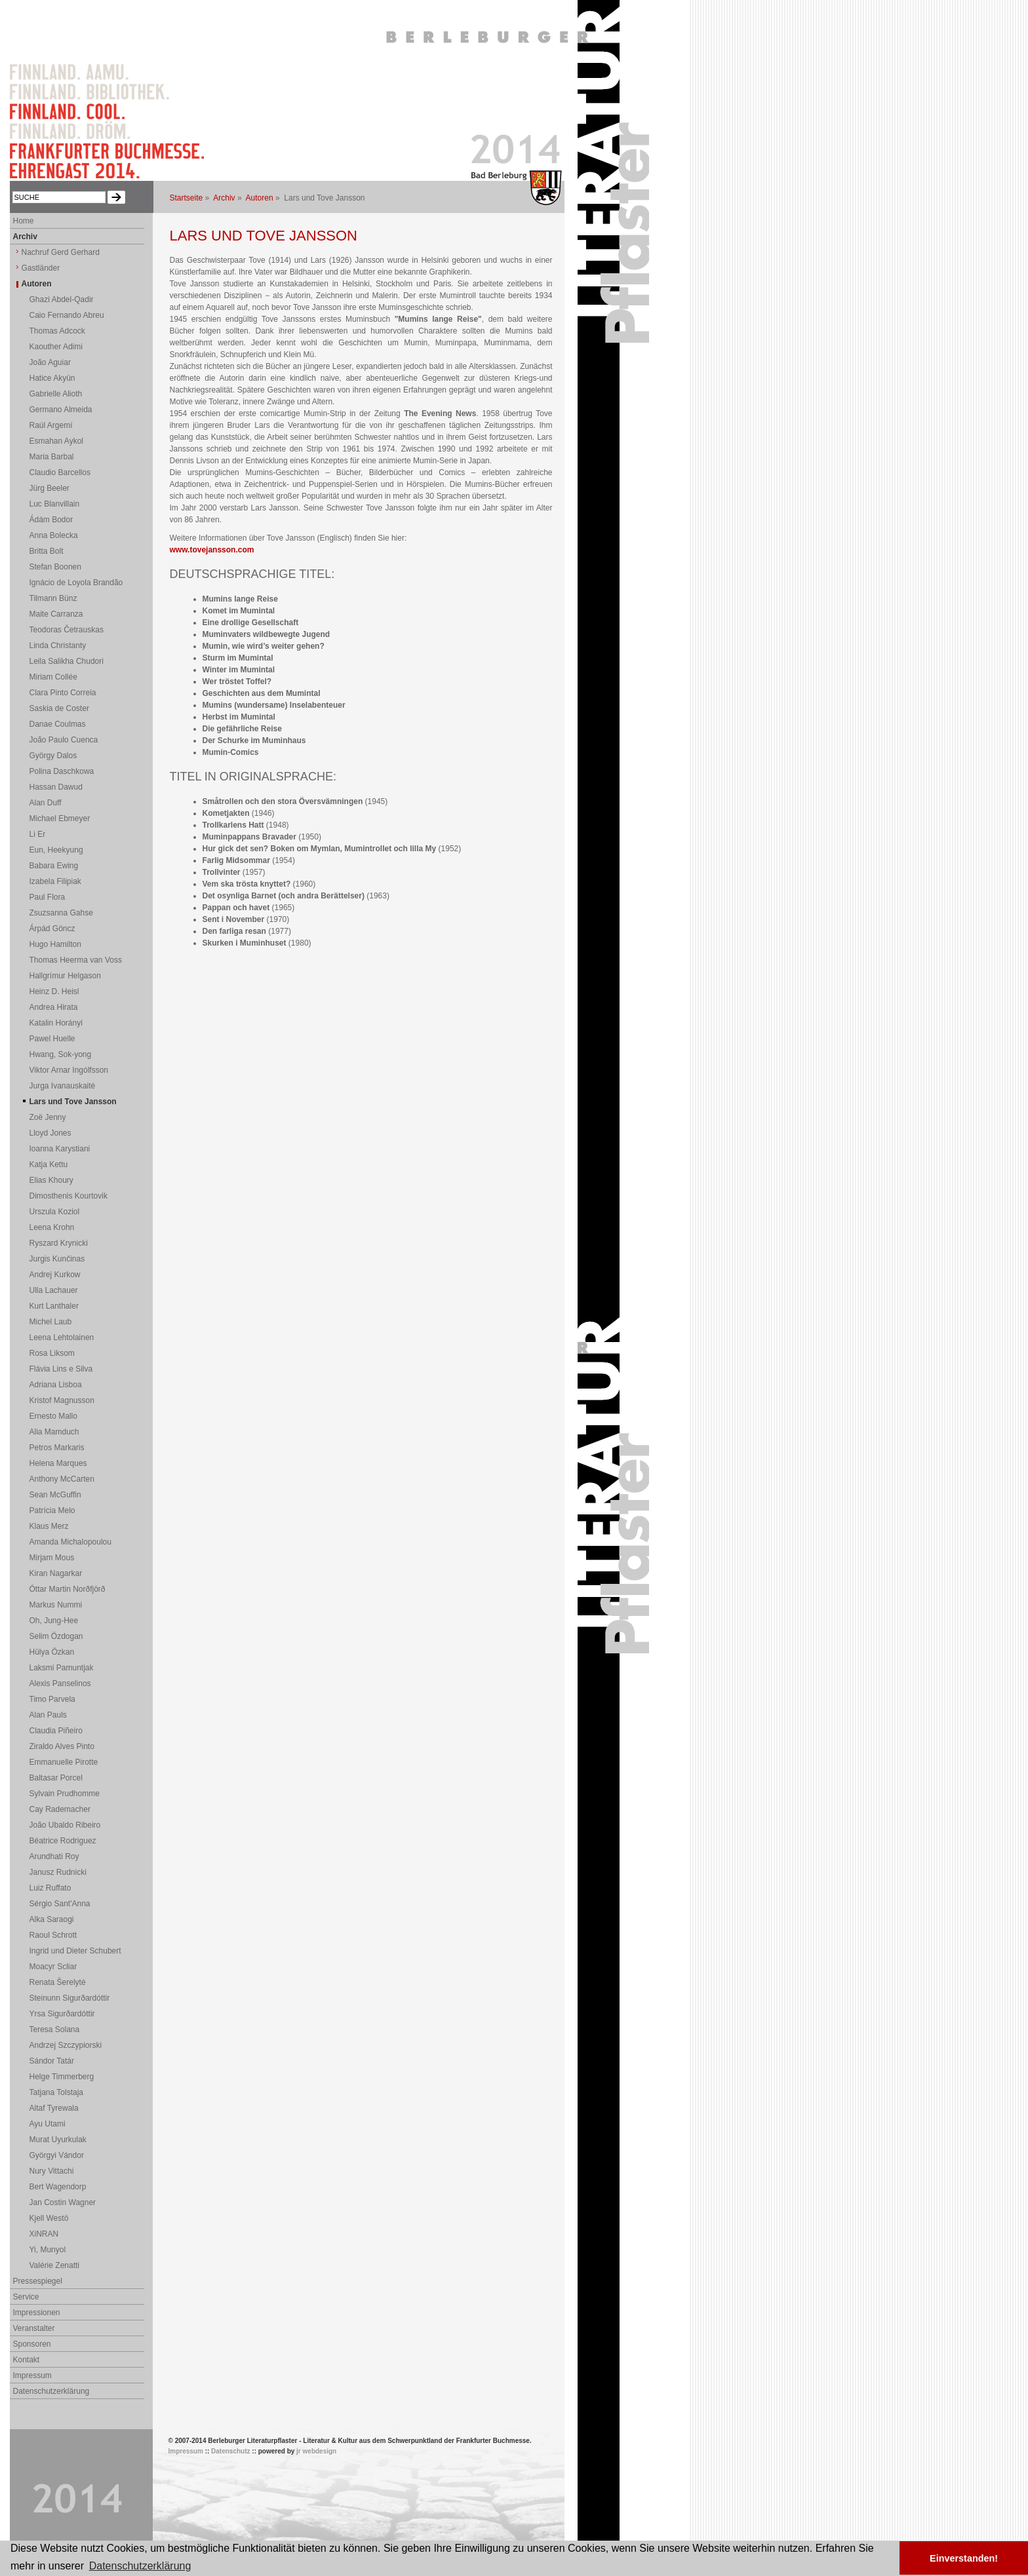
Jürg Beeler (49, 488)
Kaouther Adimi (56, 346)
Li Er (38, 834)
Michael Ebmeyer (60, 818)
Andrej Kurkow (55, 1274)
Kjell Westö (49, 2218)
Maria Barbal (52, 456)
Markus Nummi (56, 1604)
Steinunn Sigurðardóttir (70, 1998)
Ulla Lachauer (54, 1290)
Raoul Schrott (53, 1935)
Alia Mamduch (54, 1431)
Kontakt (26, 2359)
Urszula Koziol (55, 1211)
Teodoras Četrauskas (67, 629)
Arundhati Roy (54, 1856)
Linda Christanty (58, 645)
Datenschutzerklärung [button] (140, 2565)
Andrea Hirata (54, 1007)
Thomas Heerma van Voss (76, 960)
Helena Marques (58, 1463)
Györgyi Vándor (57, 2155)
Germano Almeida (61, 409)
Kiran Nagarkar (56, 1573)
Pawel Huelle (52, 1038)
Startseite (186, 197)
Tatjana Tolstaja (57, 2092)
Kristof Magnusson (62, 1400)
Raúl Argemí (51, 425)
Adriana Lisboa (56, 1384)
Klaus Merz (49, 1526)
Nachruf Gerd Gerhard (61, 252)
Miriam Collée (53, 677)
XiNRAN (44, 2234)
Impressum (32, 2375)
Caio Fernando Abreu (67, 315)
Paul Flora (48, 897)
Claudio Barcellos (60, 472)
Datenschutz (230, 2451)
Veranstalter (34, 2328)
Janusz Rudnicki (58, 1872)
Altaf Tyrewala (54, 2108)
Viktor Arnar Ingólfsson (69, 1070)
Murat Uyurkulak (58, 2139)
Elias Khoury (51, 1180)
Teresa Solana (55, 2029)
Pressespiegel (37, 2281)
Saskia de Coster (59, 708)
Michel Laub (51, 1321)
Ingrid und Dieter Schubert (75, 1950)
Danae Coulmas (58, 724)
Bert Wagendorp (58, 2186)
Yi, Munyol (48, 2249)
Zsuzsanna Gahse (61, 912)
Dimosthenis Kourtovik (69, 1196)
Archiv (224, 197)
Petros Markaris (57, 1447)
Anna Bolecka (54, 535)
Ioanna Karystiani (60, 1148)
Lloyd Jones (50, 1133)
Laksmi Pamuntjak (62, 1667)
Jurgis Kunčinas (57, 1258)
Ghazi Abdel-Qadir (62, 299)
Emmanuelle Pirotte (64, 1762)
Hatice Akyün (52, 378)
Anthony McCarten (62, 1479)
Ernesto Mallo (53, 1416)
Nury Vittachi (52, 2171)
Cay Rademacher (60, 1809)
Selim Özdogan (56, 1636)
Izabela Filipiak (55, 881)
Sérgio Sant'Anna (60, 1903)
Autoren (259, 197)
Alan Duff (46, 802)
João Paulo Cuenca (64, 739)
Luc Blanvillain (55, 504)
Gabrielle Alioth (56, 393)
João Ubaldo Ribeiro (65, 1825)
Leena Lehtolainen (62, 1337)
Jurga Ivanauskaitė (63, 1085)
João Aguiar (50, 362)
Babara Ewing (54, 865)
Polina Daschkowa (62, 771)
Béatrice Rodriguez (63, 1840)
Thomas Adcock (57, 331)
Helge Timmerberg (62, 2076)
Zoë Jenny (48, 1117)
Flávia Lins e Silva (61, 1369)
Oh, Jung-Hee (54, 1620)
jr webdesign (316, 2451)
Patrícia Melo (52, 1510)
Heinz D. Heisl (54, 991)
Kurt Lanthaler (54, 1306)
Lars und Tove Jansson (73, 1101)
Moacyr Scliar (53, 1966)
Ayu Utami (48, 2123)
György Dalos (53, 755)
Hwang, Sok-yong (61, 1054)
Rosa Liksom (52, 1353)
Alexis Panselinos (60, 1683)
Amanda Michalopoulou (70, 1542)
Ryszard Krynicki (59, 1243)
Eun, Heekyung (56, 850)
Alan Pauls (48, 1715)
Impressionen (36, 2312)
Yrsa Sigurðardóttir (62, 2013)
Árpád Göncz (52, 928)
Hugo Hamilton (55, 944)
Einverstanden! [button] (964, 2558)
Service (26, 2296)
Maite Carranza (56, 614)
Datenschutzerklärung (51, 2391)
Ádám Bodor (51, 519)
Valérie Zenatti (54, 2265)
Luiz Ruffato (50, 1888)
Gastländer (41, 268)
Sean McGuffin (55, 1494)
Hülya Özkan (52, 1652)
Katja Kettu (49, 1164)
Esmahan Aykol (57, 441)
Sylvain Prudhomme (65, 1793)
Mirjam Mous (52, 1557)
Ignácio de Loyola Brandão (76, 582)
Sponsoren (32, 2344)
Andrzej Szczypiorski (66, 2045)
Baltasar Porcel (56, 1777)
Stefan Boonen (55, 566)
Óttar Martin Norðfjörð (68, 1589)
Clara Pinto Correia (63, 692)
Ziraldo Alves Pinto (62, 1746)
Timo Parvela (52, 1699)
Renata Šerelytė (58, 1982)
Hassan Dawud (56, 787)
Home (23, 220)
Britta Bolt (47, 551)
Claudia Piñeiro (56, 1730)
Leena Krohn (52, 1227)
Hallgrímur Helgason (65, 975)
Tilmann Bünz (53, 598)
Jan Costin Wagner (63, 2202)
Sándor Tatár (52, 2061)
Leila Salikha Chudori (67, 661)
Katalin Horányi (56, 1023)
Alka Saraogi (52, 1919)
